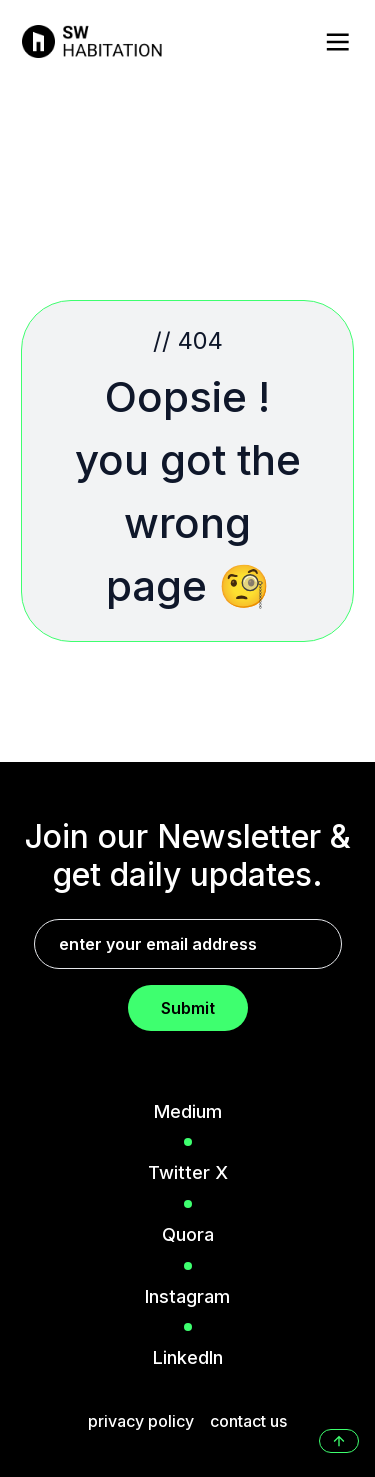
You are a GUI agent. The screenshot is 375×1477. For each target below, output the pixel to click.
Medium (188, 1111)
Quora (188, 1234)
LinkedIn (188, 1357)
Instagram (187, 1296)
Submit (188, 1008)
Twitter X (188, 1172)
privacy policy (141, 1421)
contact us (248, 1421)
